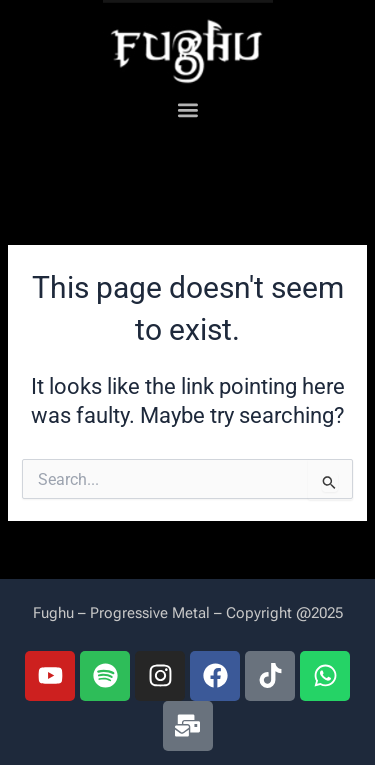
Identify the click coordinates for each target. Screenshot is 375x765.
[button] (187, 110)
